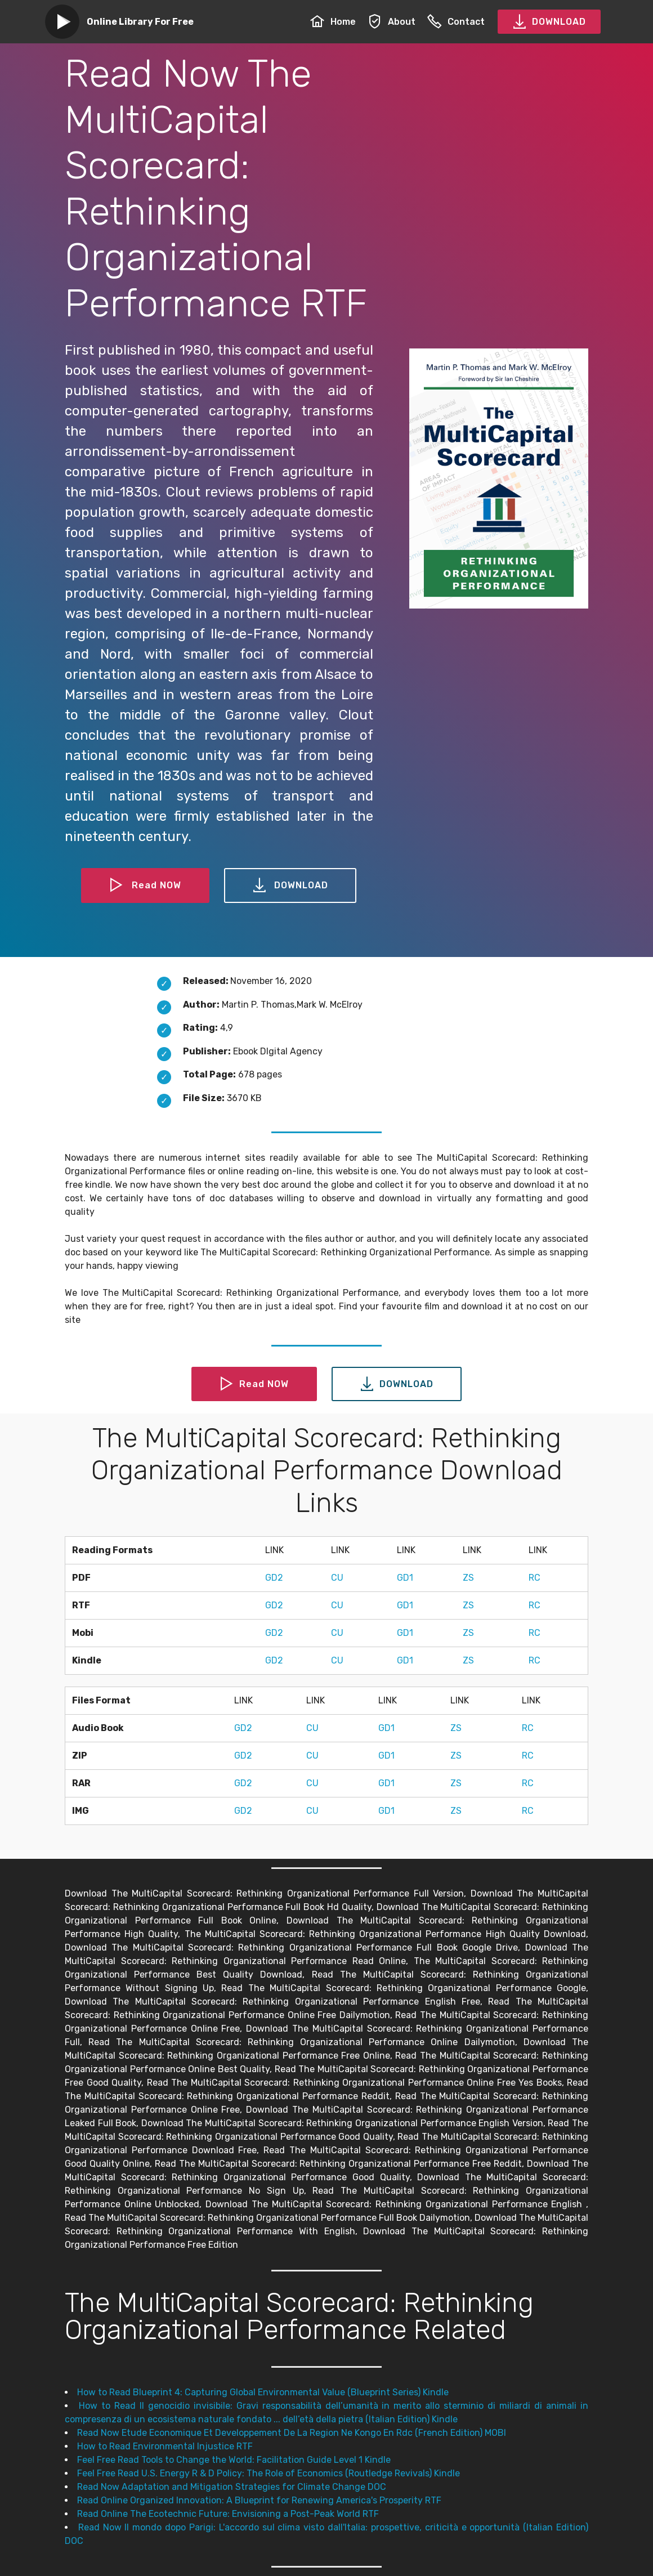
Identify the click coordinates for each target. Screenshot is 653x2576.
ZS (468, 1577)
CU (337, 1577)
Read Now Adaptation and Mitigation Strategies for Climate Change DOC (231, 2486)
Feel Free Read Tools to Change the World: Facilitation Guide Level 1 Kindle (234, 2459)
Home (333, 21)
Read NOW (145, 885)
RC (534, 1577)
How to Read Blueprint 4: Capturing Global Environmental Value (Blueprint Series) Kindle (263, 2392)
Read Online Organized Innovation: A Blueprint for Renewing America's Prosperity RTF (259, 2500)
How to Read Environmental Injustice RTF (165, 2446)
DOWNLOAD (549, 22)
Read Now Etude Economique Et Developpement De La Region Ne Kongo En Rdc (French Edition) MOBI (291, 2432)
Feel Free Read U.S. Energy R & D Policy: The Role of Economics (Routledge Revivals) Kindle (268, 2473)
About (391, 21)
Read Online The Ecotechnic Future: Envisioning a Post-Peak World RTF (228, 2513)
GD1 (405, 1577)
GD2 (274, 1577)
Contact (456, 21)
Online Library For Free (140, 21)
